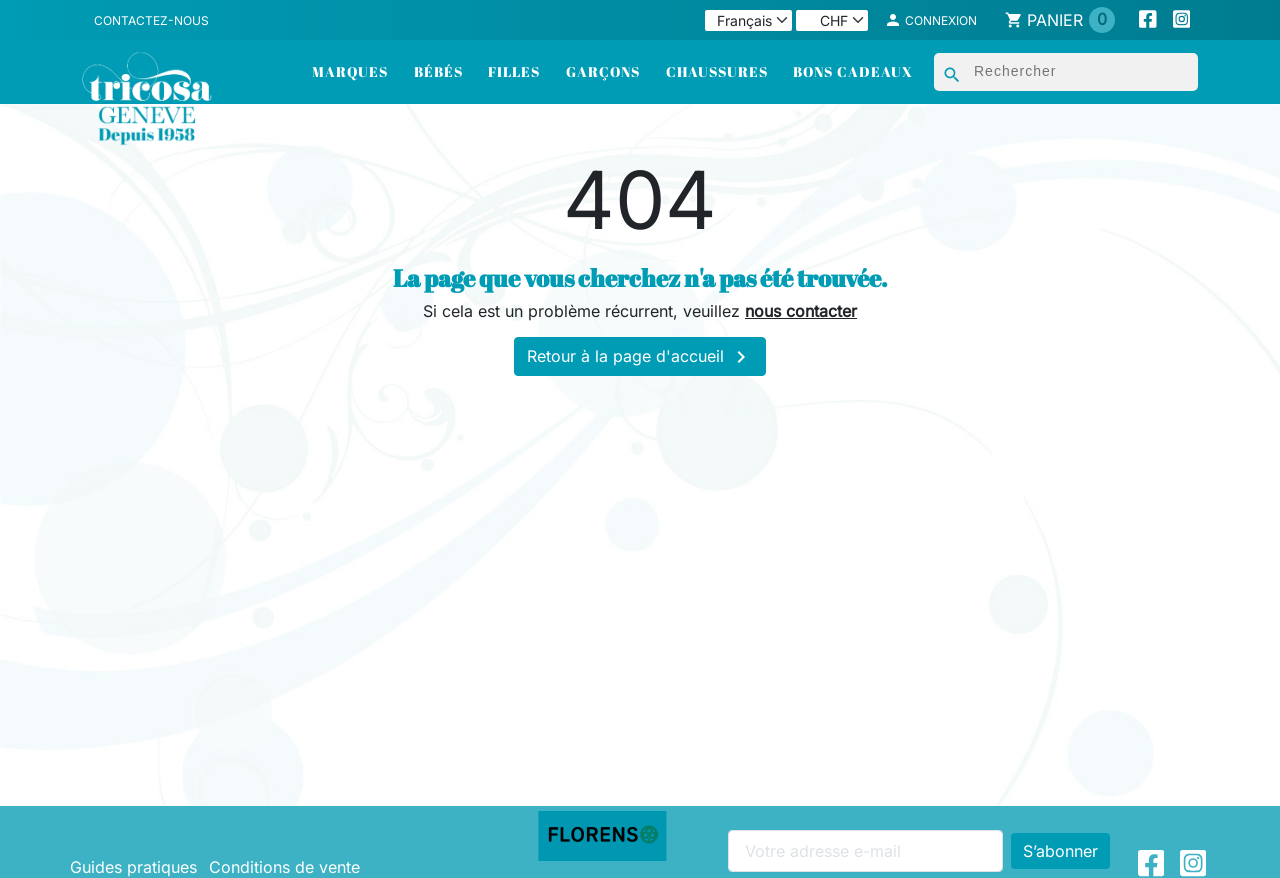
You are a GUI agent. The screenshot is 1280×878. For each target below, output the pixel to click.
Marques (350, 71)
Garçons (603, 71)
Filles (514, 71)
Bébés (438, 71)
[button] (931, 20)
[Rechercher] (1066, 72)
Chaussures (717, 71)
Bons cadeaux (853, 71)
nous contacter (801, 311)
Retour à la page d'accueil (640, 357)
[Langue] (748, 20)
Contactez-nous (151, 20)
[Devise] (832, 20)
